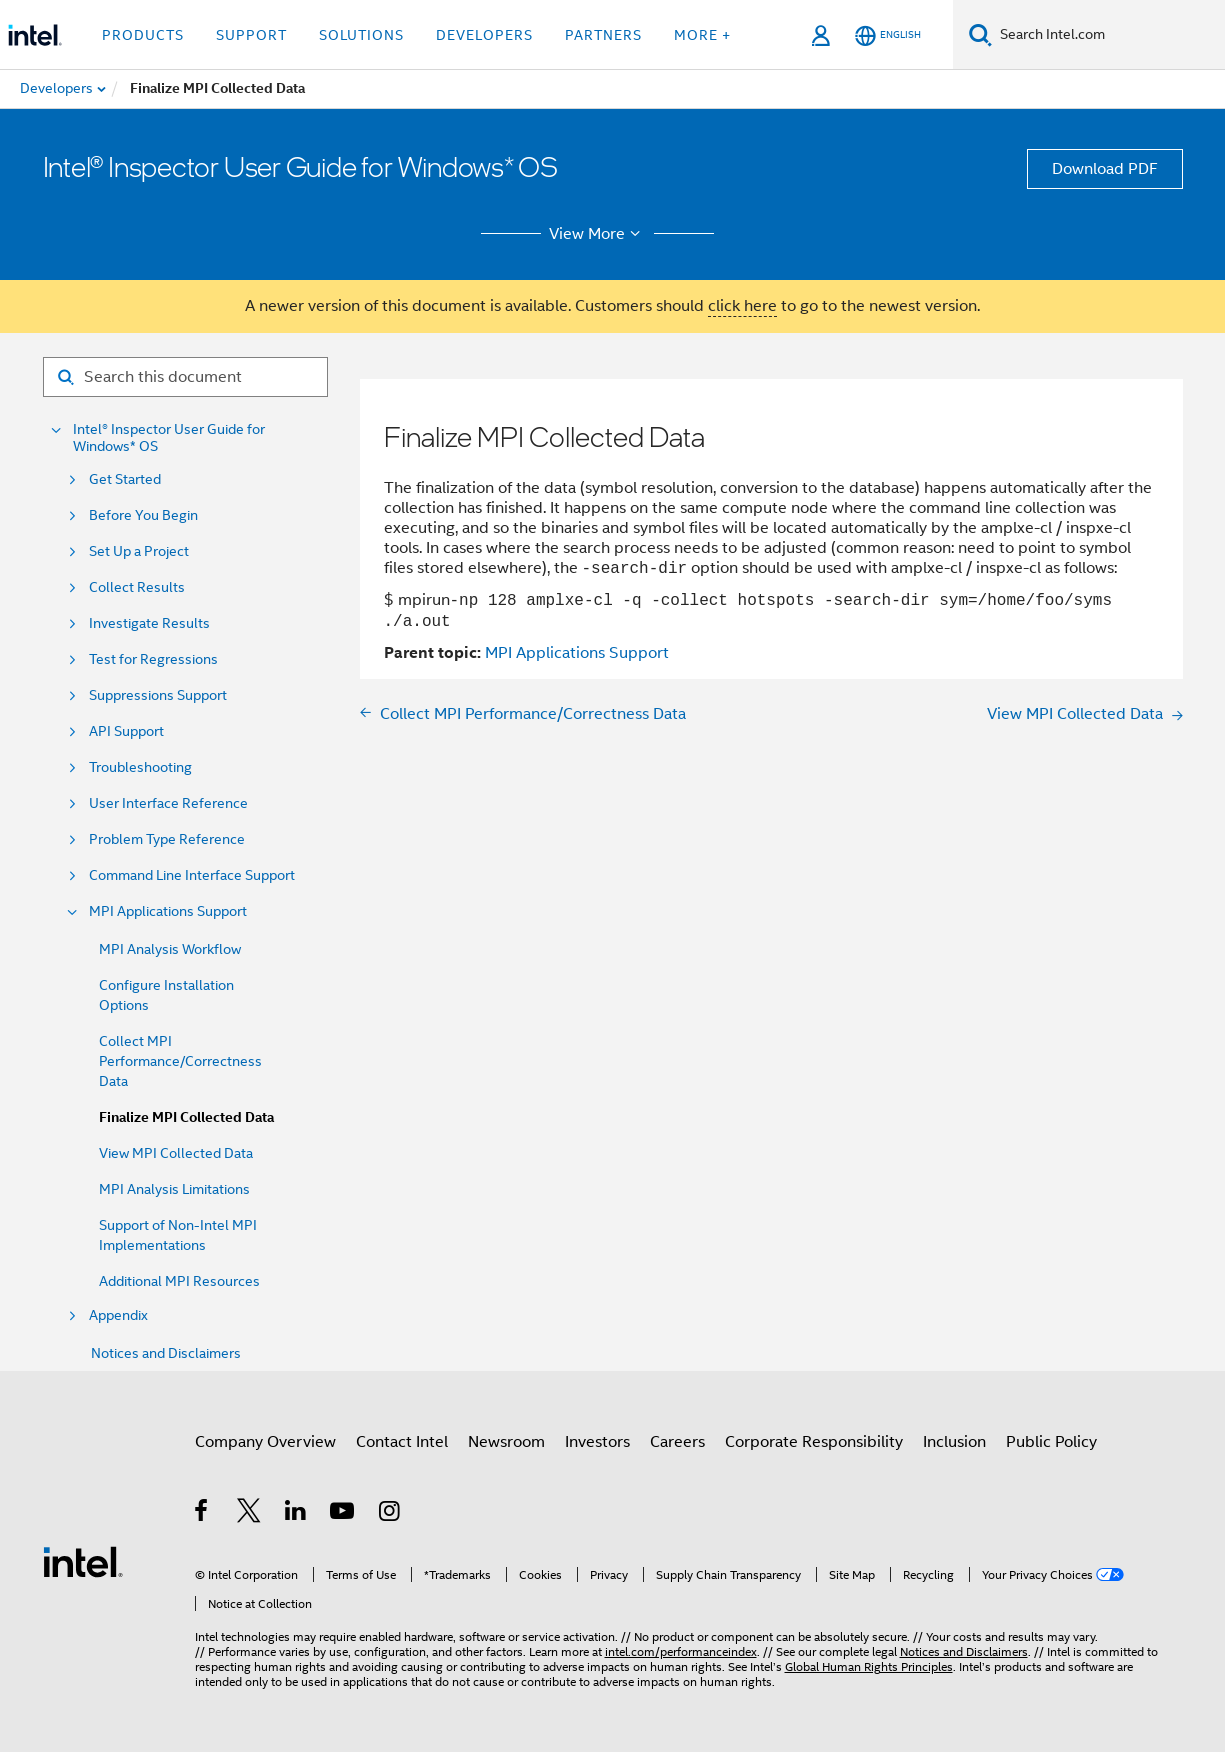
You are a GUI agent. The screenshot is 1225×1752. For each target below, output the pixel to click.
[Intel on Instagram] (390, 1514)
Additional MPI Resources (179, 1281)
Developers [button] (484, 35)
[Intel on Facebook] (202, 1514)
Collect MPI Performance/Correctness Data (180, 1061)
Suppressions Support (158, 695)
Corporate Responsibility (814, 1442)
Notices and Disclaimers (166, 1353)
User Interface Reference (168, 803)
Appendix (118, 1315)
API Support (126, 731)
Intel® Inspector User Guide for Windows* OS (169, 438)
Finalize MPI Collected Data (186, 1117)
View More (597, 234)
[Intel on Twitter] (249, 1514)
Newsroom (506, 1442)
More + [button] (702, 35)
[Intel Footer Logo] (83, 1561)
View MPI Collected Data (176, 1153)
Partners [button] (603, 35)
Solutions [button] (361, 35)
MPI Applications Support (168, 911)
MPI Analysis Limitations (174, 1189)
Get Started (125, 479)
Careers (677, 1442)
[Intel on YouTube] (343, 1514)
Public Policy (1051, 1442)
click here (742, 306)
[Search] (980, 34)
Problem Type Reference (167, 839)
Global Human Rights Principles (869, 1666)
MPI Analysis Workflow (170, 949)
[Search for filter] (185, 377)
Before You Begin (143, 515)
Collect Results (137, 587)
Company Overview (265, 1442)
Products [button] (143, 35)
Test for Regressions (153, 659)
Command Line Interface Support (192, 875)
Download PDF (1105, 169)
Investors (597, 1442)
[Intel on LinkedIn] (296, 1514)
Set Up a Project (139, 551)
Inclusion (954, 1442)
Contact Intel (402, 1442)
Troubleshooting (140, 767)
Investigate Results (149, 623)
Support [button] (251, 35)
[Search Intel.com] (1108, 35)
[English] (888, 35)
